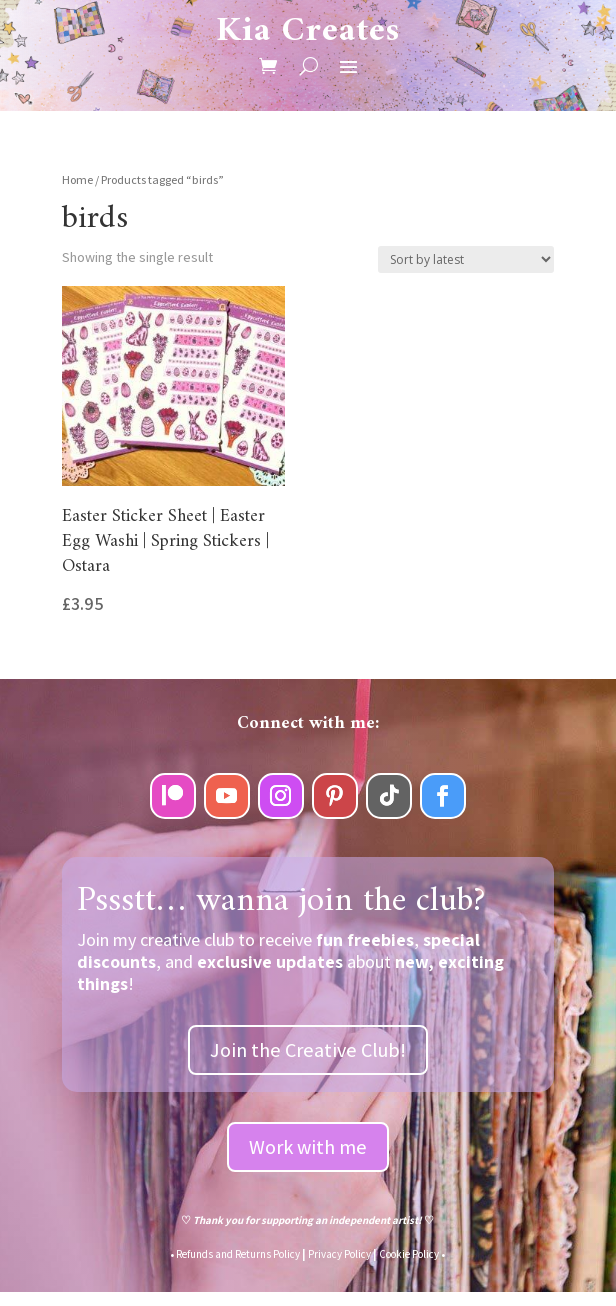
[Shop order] (466, 259)
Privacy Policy (339, 1254)
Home (77, 179)
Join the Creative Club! (308, 1050)
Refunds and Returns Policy (238, 1254)
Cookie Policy (409, 1254)
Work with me (308, 1147)
